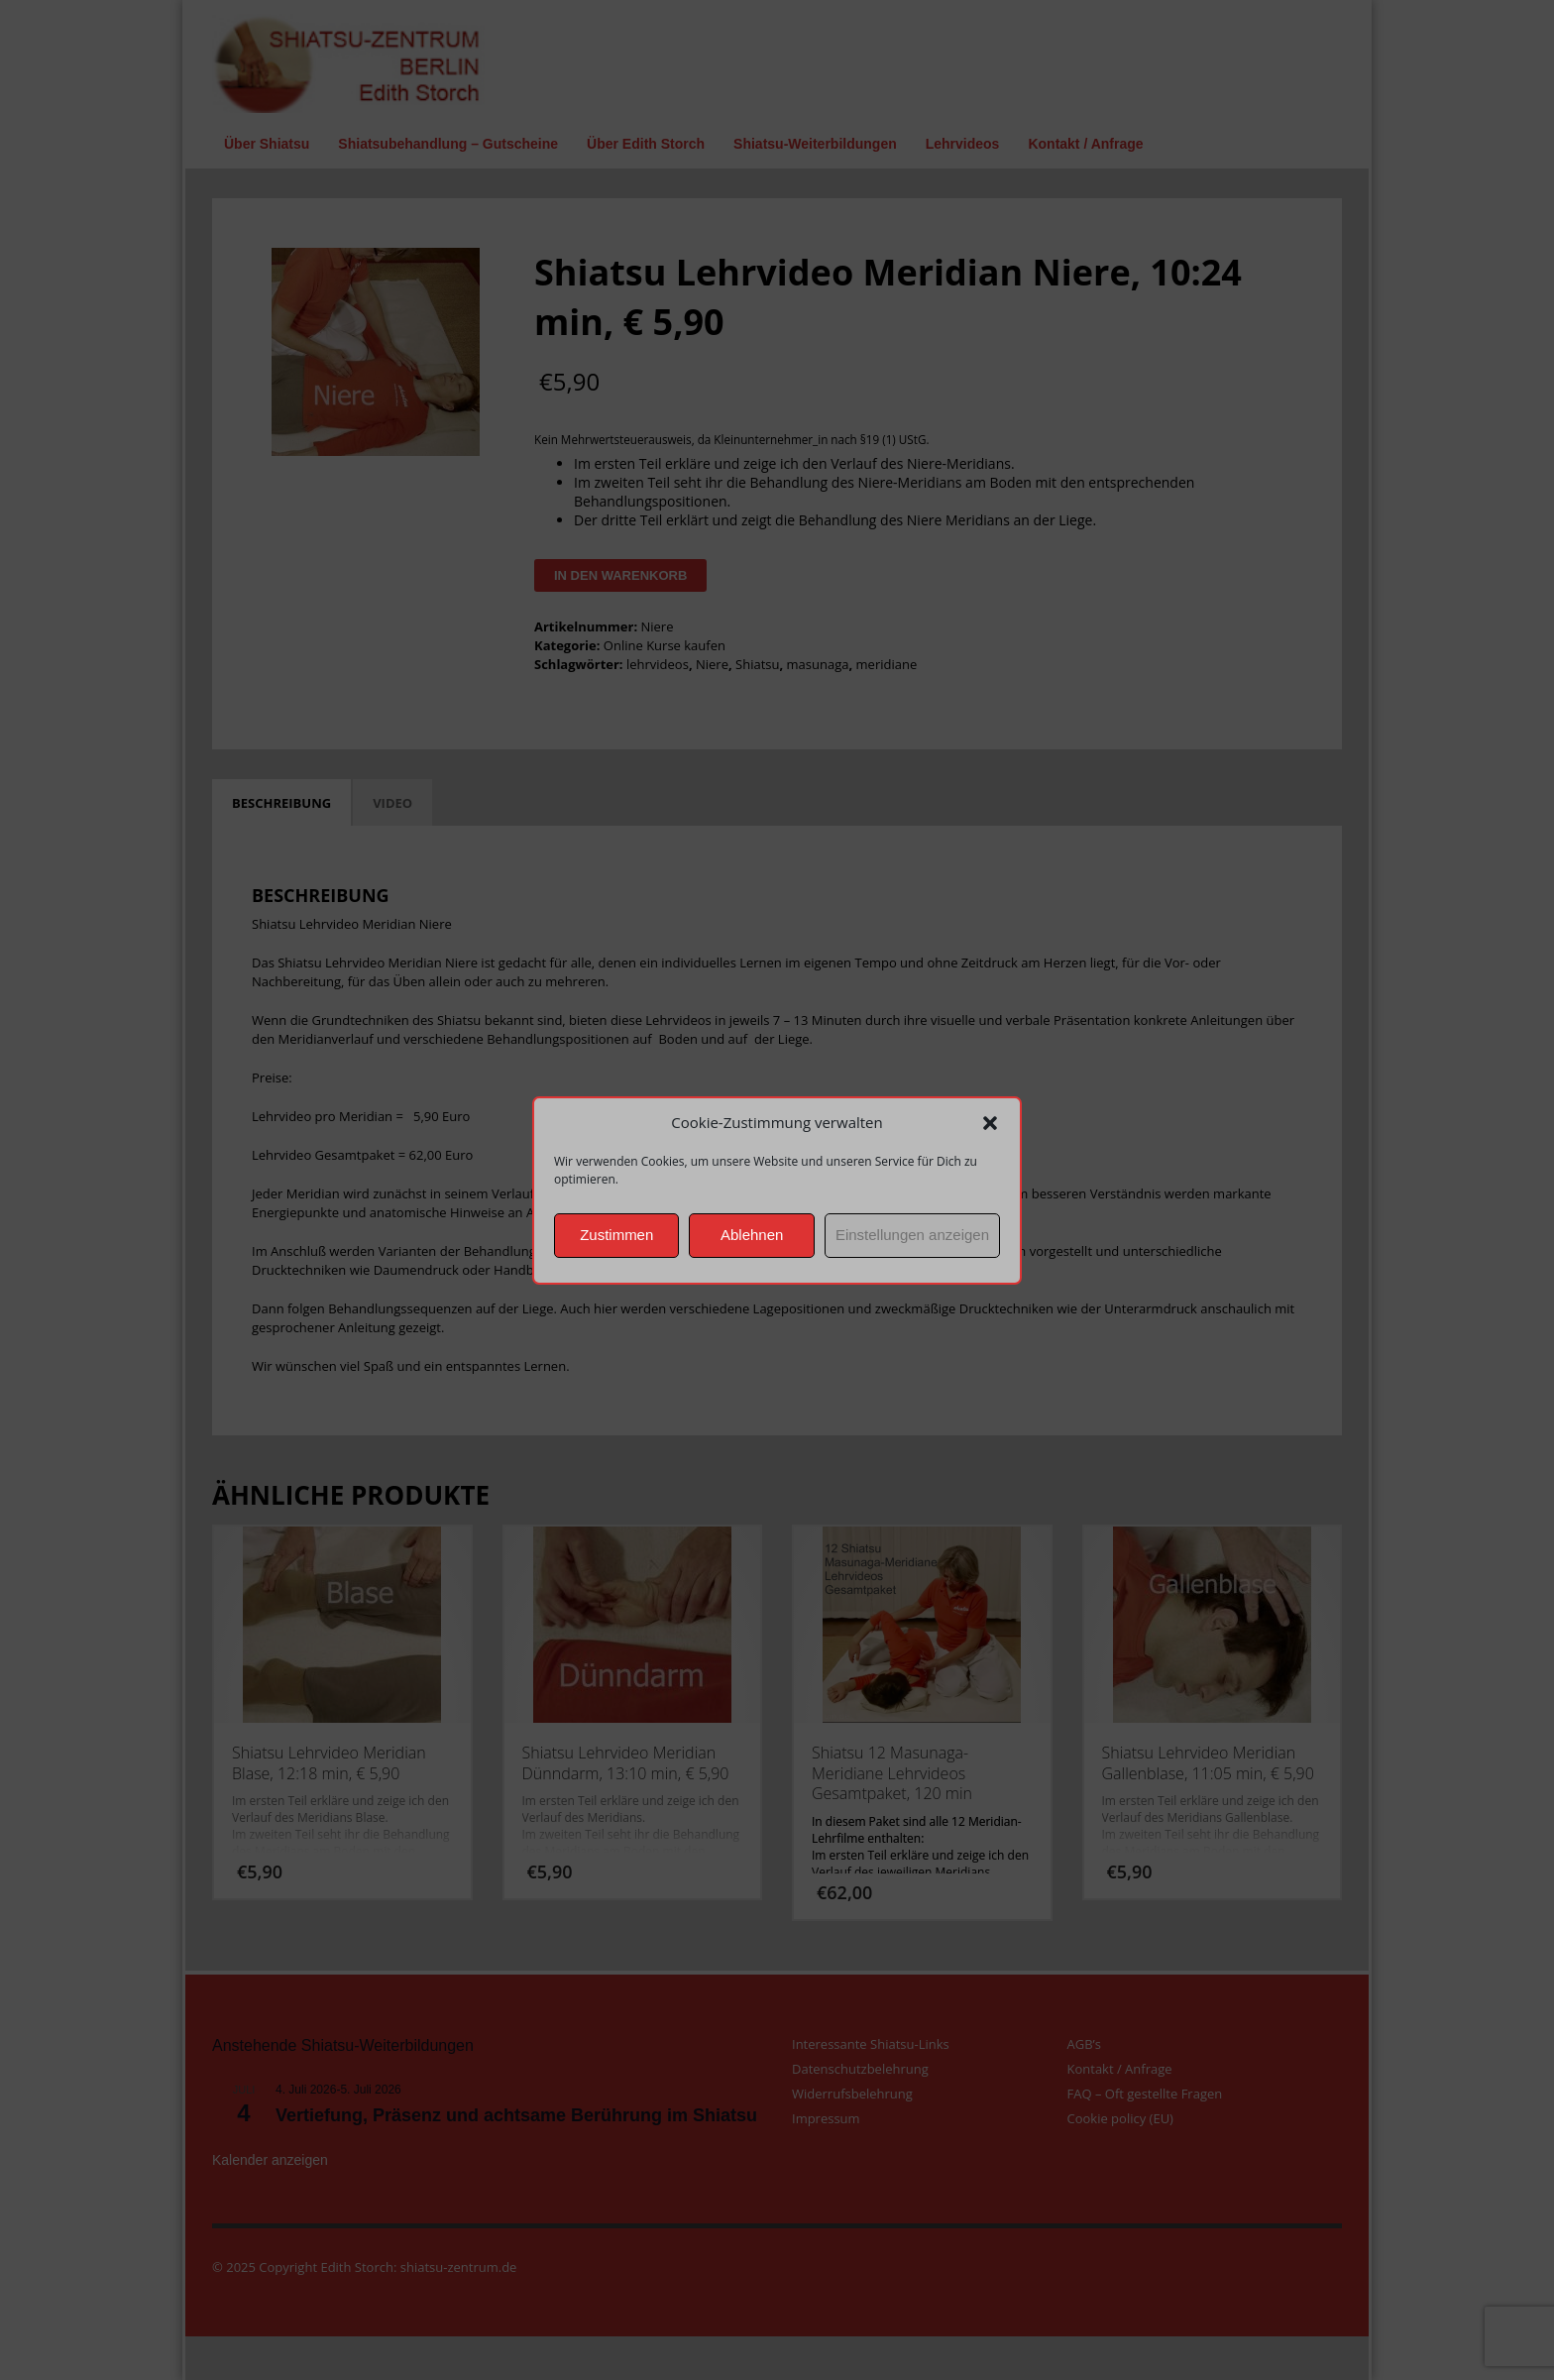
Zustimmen (616, 1234)
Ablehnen (752, 1234)
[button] (990, 1123)
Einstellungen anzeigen (912, 1234)
